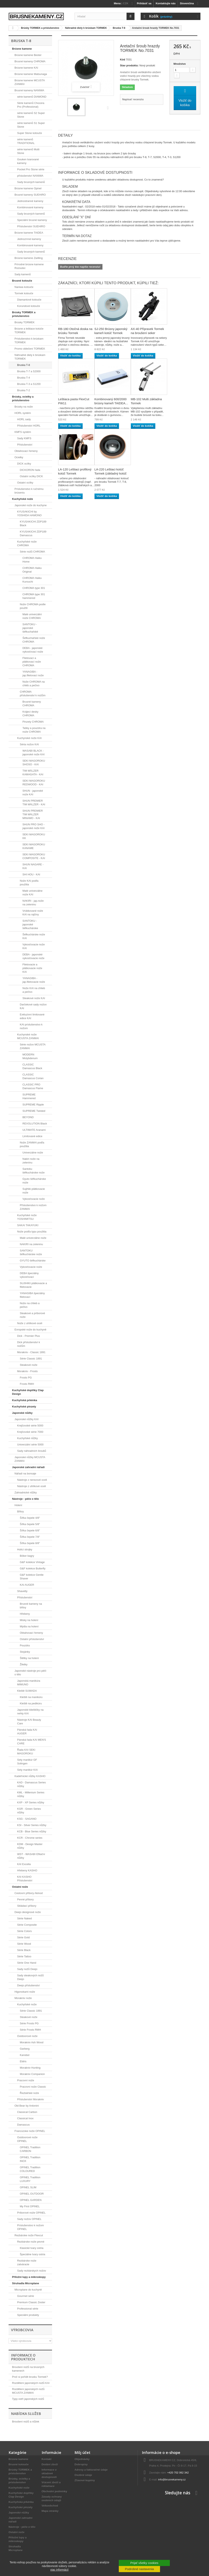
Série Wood (24, 1943)
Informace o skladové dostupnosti (49, 2473)
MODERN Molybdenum (30, 1056)
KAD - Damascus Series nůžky (31, 1784)
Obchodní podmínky (54, 2491)
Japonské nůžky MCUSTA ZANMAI (29, 1459)
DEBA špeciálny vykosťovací (29, 1275)
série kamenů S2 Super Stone (31, 114)
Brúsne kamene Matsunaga (30, 74)
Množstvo (179, 63)
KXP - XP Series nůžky (30, 1802)
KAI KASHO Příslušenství (24, 1878)
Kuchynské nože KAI (29, 738)
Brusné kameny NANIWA (29, 90)
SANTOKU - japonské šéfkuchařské (30, 628)
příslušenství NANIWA (30, 175)
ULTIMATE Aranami (34, 1129)
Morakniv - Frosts (27, 1371)
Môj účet (82, 2452)
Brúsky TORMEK (24, 322)
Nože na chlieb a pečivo (30, 1305)
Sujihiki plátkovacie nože (33, 1190)
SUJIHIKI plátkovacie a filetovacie (33, 1285)
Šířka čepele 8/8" (30, 1543)
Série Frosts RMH (30, 2029)
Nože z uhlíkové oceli (29, 1323)
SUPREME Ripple (33, 1104)
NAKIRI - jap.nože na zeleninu (33, 902)
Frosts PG (26, 1377)
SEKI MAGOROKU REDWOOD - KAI (33, 782)
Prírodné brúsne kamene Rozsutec (29, 266)
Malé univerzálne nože (33, 1237)
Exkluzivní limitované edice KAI (32, 1016)
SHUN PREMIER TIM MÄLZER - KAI (33, 802)
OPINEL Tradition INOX (30, 2159)
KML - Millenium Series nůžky (30, 1794)
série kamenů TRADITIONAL (26, 141)
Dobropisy (81, 2464)
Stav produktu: (129, 65)
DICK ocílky (24, 463)
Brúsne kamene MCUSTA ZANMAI (29, 82)
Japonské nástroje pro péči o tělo (30, 1672)
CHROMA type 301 (33, 587)
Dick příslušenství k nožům (28, 1344)
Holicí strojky (24, 1549)
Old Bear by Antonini (26, 2105)
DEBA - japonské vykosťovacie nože (33, 956)
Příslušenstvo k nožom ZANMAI (33, 1207)
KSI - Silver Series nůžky (31, 1825)
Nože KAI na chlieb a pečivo (33, 990)
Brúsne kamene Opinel (27, 188)
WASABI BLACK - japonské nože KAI (33, 752)
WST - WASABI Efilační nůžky (31, 1856)
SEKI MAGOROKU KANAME (33, 846)
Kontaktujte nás (166, 3)
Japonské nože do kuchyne (30, 505)
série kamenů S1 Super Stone (31, 124)
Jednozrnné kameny (29, 239)
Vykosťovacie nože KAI (33, 946)
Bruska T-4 (23, 377)
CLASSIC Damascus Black (32, 1066)
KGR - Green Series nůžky (29, 1810)
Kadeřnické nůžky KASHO (30, 1776)
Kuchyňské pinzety (24, 1406)
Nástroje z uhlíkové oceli (31, 1486)
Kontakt (46, 2459)
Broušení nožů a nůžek (25, 2421)
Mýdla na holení (29, 1626)
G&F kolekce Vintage (32, 1562)
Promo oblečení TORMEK (29, 348)
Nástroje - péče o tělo (25, 1498)
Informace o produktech (23, 2357)
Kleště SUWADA (27, 1690)
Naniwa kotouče (23, 287)
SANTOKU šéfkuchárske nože (31, 1252)
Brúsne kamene (22, 48)
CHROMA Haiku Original (32, 569)
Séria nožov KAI (29, 744)
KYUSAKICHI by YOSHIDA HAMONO (29, 513)
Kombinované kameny (30, 207)
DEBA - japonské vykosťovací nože (32, 649)
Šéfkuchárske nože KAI (33, 936)
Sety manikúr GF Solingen (27, 1761)
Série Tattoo (24, 1956)
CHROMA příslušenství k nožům (33, 693)
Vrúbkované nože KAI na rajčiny (32, 912)
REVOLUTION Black (34, 1123)
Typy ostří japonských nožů (28, 2398)
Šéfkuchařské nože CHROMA (33, 639)
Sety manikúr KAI (27, 1769)
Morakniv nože (23, 1998)
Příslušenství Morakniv (30, 2099)
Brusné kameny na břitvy (31, 1605)
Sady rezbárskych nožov (31, 2270)
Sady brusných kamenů (31, 182)
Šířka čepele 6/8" (30, 1530)
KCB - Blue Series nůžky (31, 1831)
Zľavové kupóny (84, 2480)
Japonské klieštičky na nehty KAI (30, 1711)
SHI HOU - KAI (31, 874)
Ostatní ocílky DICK (31, 476)
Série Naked (24, 1918)
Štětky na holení (29, 1658)
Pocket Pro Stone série (30, 169)
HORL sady (24, 419)
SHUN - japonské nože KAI (32, 792)
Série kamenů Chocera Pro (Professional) (30, 104)
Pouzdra (25, 1645)
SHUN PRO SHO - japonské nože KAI (33, 826)
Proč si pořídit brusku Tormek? (30, 2376)
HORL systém (22, 412)
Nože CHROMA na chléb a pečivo (33, 683)
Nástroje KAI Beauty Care (29, 1721)
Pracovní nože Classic (33, 2086)
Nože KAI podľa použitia (29, 882)
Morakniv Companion (32, 2074)
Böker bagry (27, 1555)
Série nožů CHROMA (32, 551)
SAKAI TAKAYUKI (27, 1225)
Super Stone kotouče (29, 133)
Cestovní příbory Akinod (28, 1893)
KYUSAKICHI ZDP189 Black (33, 523)
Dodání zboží (50, 2464)
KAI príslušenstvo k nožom (31, 1026)
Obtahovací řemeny (26, 450)
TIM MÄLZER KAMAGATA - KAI (32, 772)
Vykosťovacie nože (33, 1198)
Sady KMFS (24, 438)
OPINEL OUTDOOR (32, 2193)
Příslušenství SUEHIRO (31, 226)
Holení (18, 1505)
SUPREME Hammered (29, 1096)
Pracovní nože (25, 2080)
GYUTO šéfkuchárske (33, 1260)
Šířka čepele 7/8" (30, 1536)
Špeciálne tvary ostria (32, 2254)
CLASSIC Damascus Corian (32, 1076)
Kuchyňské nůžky (27, 1438)
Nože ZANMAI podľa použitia (32, 1144)
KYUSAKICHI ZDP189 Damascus (33, 533)
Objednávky (82, 2459)
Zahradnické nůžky (25, 1492)
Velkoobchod (50, 2505)
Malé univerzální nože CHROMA (32, 616)
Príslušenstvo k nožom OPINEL (30, 2227)
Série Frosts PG (29, 2023)
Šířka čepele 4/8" (30, 1517)
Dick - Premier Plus (28, 1335)
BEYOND (28, 1117)
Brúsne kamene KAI (26, 67)
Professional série (27, 2308)
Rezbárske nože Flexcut (28, 2235)
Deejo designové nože (27, 1912)
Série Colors (24, 1931)
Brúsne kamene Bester (27, 55)
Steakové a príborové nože (32, 1315)
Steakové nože (28, 1364)
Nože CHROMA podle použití (33, 606)
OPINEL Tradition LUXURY (30, 2179)
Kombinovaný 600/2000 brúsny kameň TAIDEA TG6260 (110, 403)
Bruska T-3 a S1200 (29, 384)
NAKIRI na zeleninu (31, 1244)
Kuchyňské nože (22, 498)
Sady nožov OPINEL (29, 2219)
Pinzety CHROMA (33, 721)
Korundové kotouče (28, 306)
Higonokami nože (24, 1991)
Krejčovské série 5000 (30, 1425)
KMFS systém (22, 431)
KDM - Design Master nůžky (29, 1846)
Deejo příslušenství (28, 1985)
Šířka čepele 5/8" (30, 1524)
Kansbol (24, 2055)
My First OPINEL (30, 2206)
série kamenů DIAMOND (31, 96)
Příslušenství (24, 444)
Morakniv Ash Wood (31, 2042)
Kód (122, 59)
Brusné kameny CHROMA (30, 61)
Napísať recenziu (133, 99)
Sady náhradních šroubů (31, 1450)
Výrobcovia (22, 2330)
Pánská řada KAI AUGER (27, 1731)
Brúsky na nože (23, 406)
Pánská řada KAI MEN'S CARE (31, 1741)
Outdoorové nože (27, 2036)
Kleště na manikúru (31, 1697)
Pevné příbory (25, 1899)
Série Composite (27, 1924)
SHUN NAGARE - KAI (32, 866)
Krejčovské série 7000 (30, 1431)
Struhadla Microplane (25, 2283)
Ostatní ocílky (25, 482)
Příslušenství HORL (28, 425)
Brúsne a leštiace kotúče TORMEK (28, 330)
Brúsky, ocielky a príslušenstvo (22, 398)
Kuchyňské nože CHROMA (27, 543)
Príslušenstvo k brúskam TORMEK (28, 340)
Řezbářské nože (29, 2093)
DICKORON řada (30, 469)
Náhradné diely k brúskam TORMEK (29, 356)
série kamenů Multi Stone (28, 151)
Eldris (23, 2061)
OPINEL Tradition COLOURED (30, 2169)
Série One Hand (26, 1962)
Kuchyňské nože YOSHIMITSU (27, 1217)
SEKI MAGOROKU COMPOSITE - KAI (33, 856)
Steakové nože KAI (33, 998)
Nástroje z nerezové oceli (32, 1479)
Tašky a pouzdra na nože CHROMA (34, 729)
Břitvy (20, 1511)
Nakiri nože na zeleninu (30, 1160)
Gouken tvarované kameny (28, 161)
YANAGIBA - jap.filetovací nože (33, 673)
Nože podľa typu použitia (31, 1231)
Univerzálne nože (32, 1152)
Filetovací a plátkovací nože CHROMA (31, 661)
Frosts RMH (27, 1383)
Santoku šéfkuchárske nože (33, 1170)
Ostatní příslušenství (32, 1639)
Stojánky (25, 1651)
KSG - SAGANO (27, 1818)
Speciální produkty (28, 2314)
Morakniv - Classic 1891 (31, 1352)
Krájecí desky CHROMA (30, 713)
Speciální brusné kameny (32, 220)
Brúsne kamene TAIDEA (28, 232)
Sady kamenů (22, 274)
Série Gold (23, 1937)
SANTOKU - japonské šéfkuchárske (30, 924)
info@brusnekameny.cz (172, 2479)
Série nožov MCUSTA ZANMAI (33, 1046)
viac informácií (59, 2569)
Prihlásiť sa (144, 3)
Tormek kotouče (23, 293)
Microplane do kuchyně (28, 2289)
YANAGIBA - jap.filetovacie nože (33, 980)
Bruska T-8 (23, 365)
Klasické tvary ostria (31, 2248)
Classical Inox (25, 2118)
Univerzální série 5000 (30, 1444)
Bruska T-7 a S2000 (29, 371)
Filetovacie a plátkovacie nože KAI (32, 968)
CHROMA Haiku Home (32, 559)
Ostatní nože (20, 1886)
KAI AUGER (27, 1584)
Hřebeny (25, 1613)
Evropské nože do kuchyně (30, 1329)
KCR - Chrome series (29, 1837)
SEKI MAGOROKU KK (33, 836)
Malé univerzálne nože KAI (32, 892)
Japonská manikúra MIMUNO (28, 1682)
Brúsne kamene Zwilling (28, 258)
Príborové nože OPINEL (31, 2212)
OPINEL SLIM (28, 2187)
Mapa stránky (50, 2510)
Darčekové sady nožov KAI (33, 1006)
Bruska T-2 (23, 390)
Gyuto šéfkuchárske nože (34, 1180)
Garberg (25, 2048)
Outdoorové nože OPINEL (27, 2139)
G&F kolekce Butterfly (33, 1568)
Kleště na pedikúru (31, 1703)
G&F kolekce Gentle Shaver (31, 1576)
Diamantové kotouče (29, 299)
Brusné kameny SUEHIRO (30, 194)
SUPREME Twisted (33, 1110)
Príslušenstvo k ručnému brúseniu (28, 490)
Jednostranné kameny (30, 201)
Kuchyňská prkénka (24, 1400)
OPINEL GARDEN (30, 2200)
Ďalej (109, 108)
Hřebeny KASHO (27, 1870)
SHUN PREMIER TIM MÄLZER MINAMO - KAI (32, 814)
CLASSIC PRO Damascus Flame (32, 1086)
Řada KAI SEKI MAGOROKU (26, 1751)
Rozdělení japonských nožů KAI (31, 2382)
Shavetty (22, 1591)
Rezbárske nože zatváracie (26, 2262)
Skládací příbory (26, 1905)
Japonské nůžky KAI (26, 1419)
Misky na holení (29, 1620)
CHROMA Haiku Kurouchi (32, 579)
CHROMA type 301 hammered (33, 596)
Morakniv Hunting (30, 2067)
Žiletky (24, 1664)
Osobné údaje (83, 2475)
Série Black (24, 1950)
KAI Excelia (24, 1864)
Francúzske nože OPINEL (29, 2131)
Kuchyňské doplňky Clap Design (28, 1392)
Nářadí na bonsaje (25, 1473)
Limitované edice (32, 1136)
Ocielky (18, 457)
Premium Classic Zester (31, 2302)
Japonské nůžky (22, 1412)
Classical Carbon (27, 2112)
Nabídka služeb (26, 2413)
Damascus (23, 2124)
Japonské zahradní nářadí (28, 1467)
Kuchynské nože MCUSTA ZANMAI (28, 1036)
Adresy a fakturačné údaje (91, 2469)
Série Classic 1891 (31, 1358)
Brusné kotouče (22, 280)
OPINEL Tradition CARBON (30, 2149)
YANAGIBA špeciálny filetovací (32, 1295)
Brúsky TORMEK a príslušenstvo (24, 314)
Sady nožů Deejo (27, 1969)
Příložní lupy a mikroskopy (29, 2277)
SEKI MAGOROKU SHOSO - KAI (33, 762)
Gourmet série (25, 2295)
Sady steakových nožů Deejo (30, 1977)
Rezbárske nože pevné (30, 2241)
